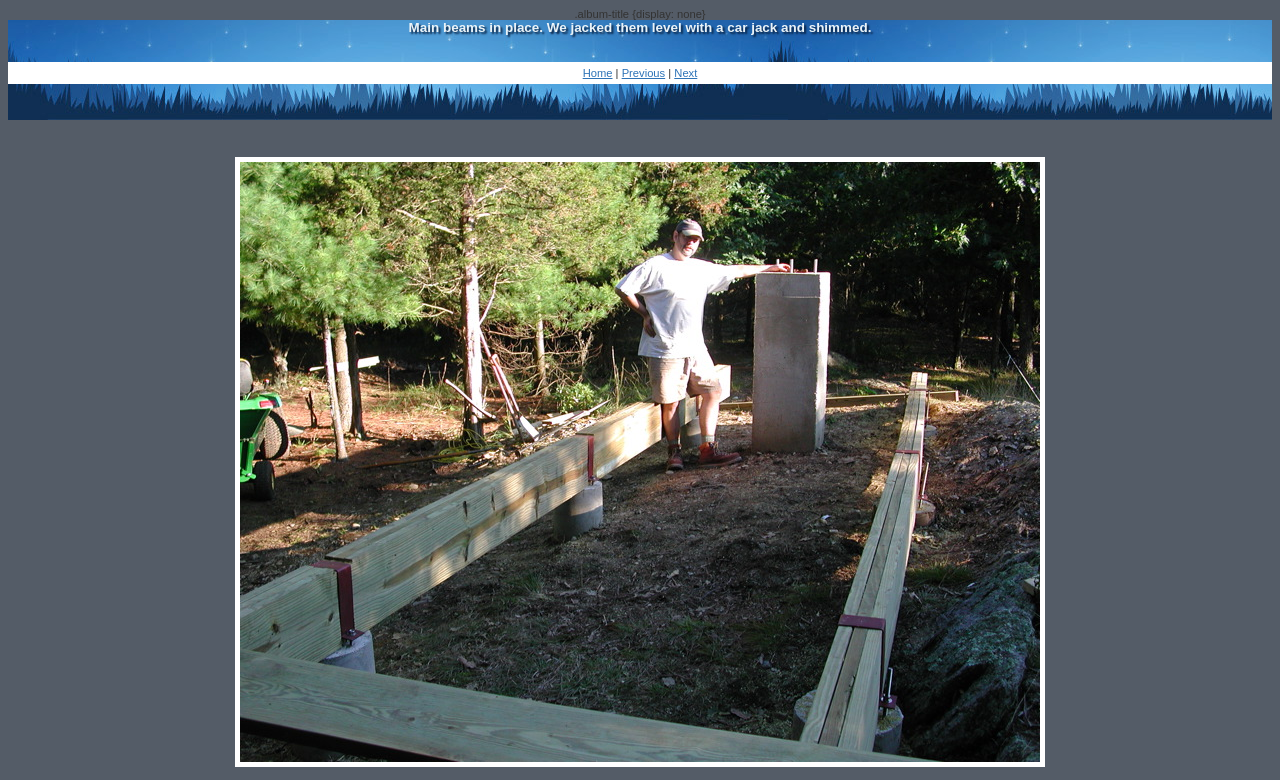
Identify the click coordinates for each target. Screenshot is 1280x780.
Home (598, 73)
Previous (644, 73)
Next (685, 73)
